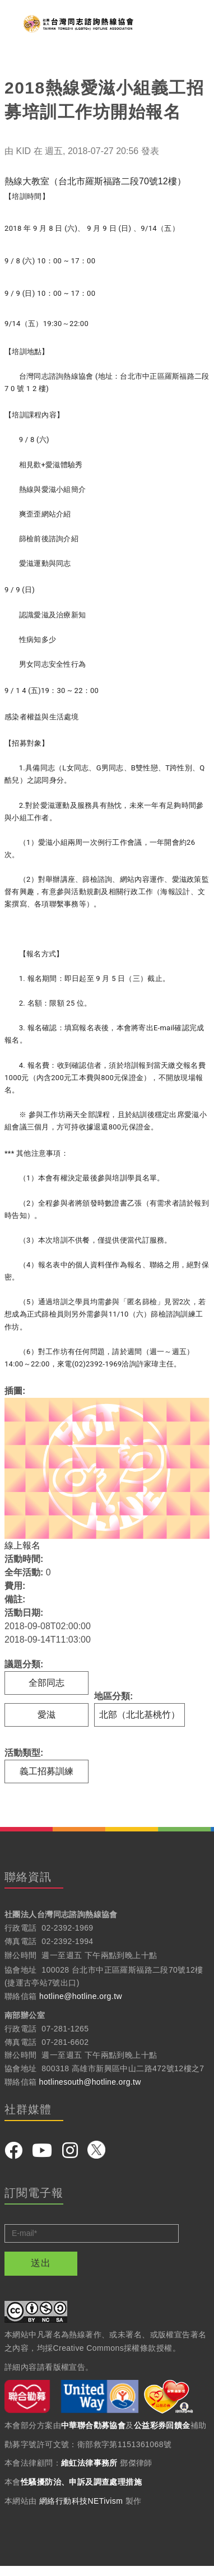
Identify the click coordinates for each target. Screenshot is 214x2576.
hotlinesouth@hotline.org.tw (90, 2081)
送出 (41, 2263)
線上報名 (22, 1545)
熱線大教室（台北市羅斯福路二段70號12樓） (95, 181)
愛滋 (46, 1714)
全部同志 (46, 1682)
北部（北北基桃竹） (139, 1714)
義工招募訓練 (46, 1771)
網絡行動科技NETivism (81, 2500)
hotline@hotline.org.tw (80, 1996)
